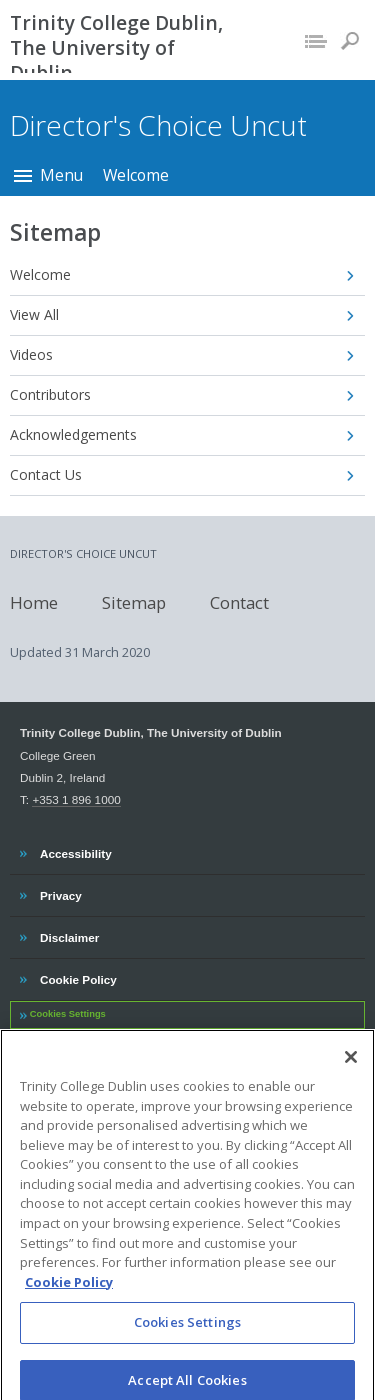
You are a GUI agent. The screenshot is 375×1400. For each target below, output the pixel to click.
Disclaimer (69, 935)
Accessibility (75, 851)
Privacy (60, 893)
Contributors (50, 394)
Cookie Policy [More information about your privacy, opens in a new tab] (69, 1294)
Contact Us (46, 474)
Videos (31, 354)
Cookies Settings (68, 1014)
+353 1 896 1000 (76, 799)
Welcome (136, 175)
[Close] (351, 1070)
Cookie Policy (78, 977)
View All (34, 314)
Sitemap (134, 601)
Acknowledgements (73, 434)
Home (34, 601)
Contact (239, 601)
